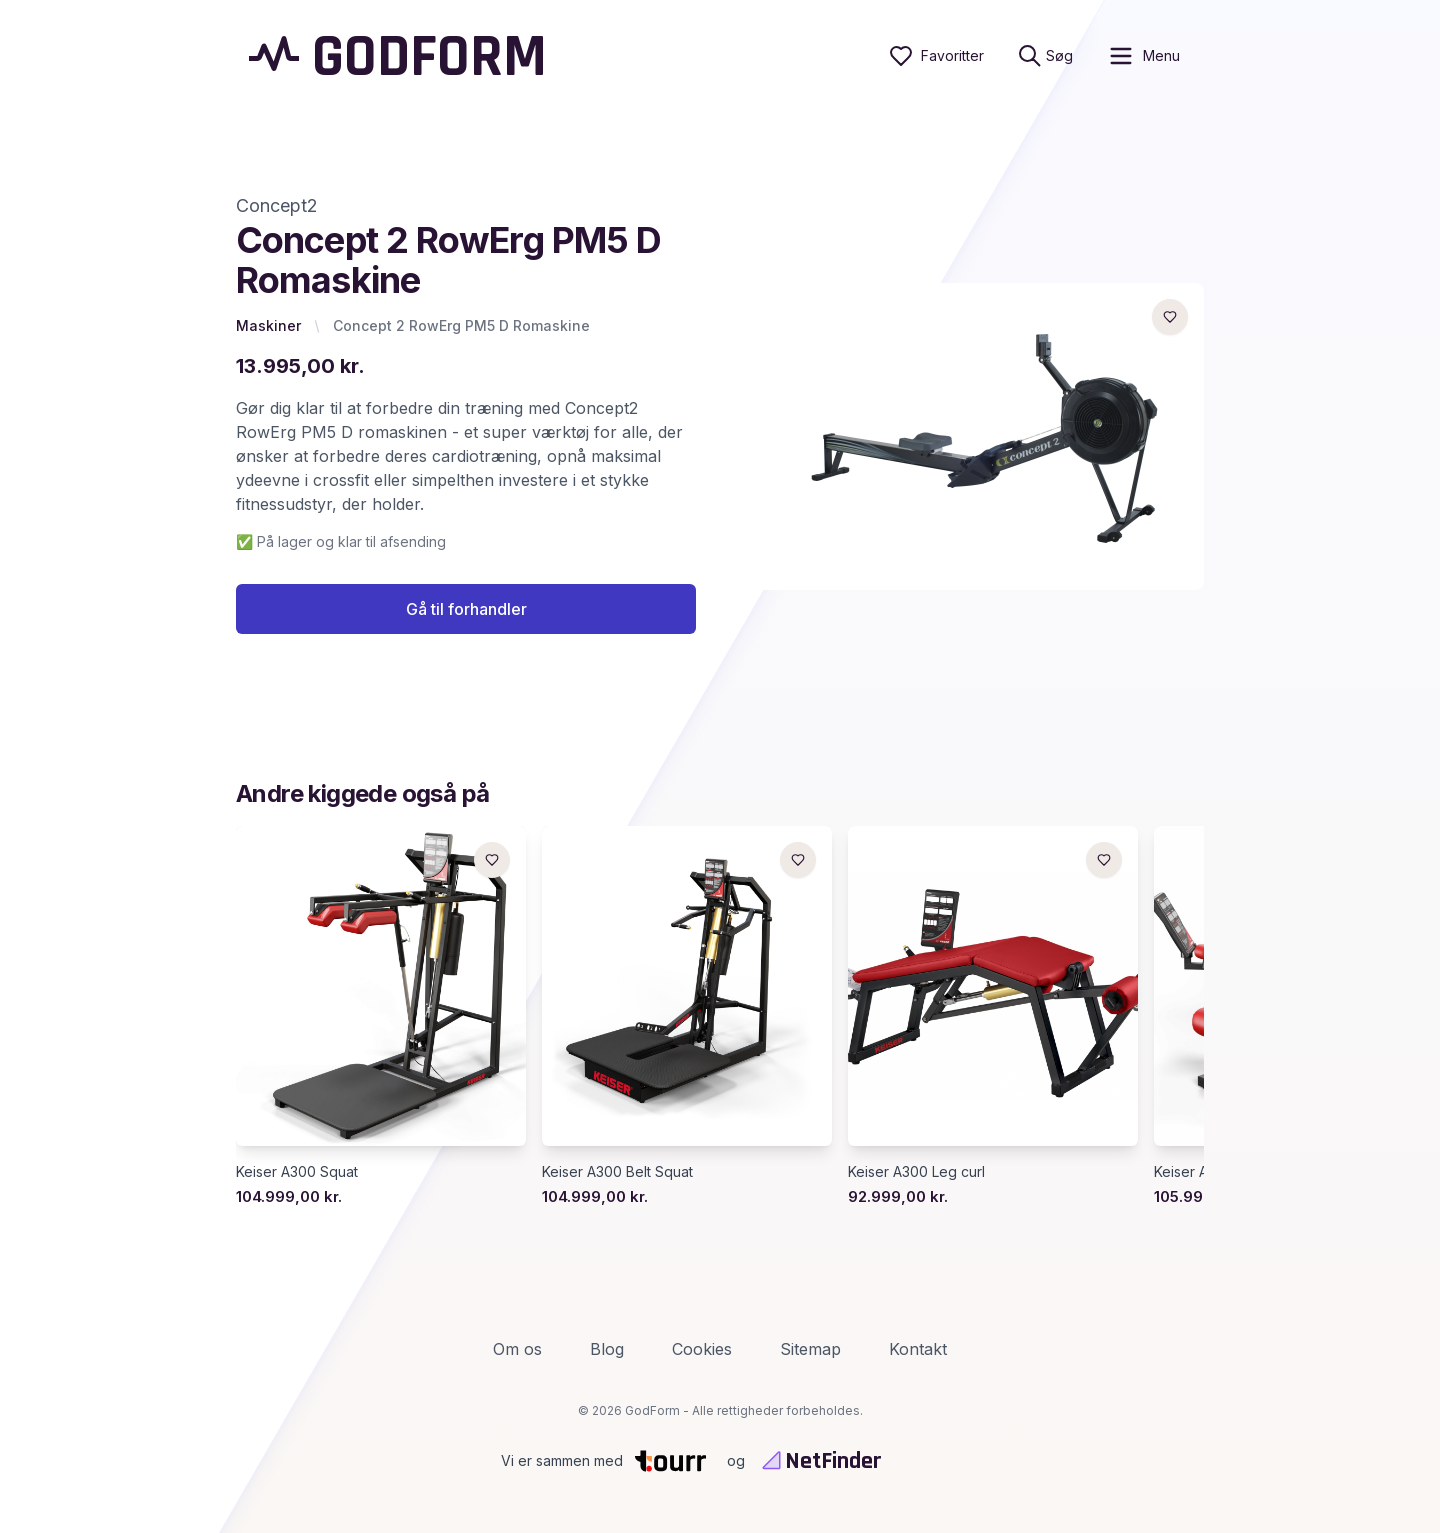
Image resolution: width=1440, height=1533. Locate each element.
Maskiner (268, 325)
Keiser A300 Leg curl (916, 1171)
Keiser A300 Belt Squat (617, 1171)
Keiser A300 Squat (297, 1171)
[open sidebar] (1143, 56)
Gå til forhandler (466, 609)
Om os (517, 1349)
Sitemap (810, 1349)
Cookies (702, 1349)
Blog (607, 1349)
